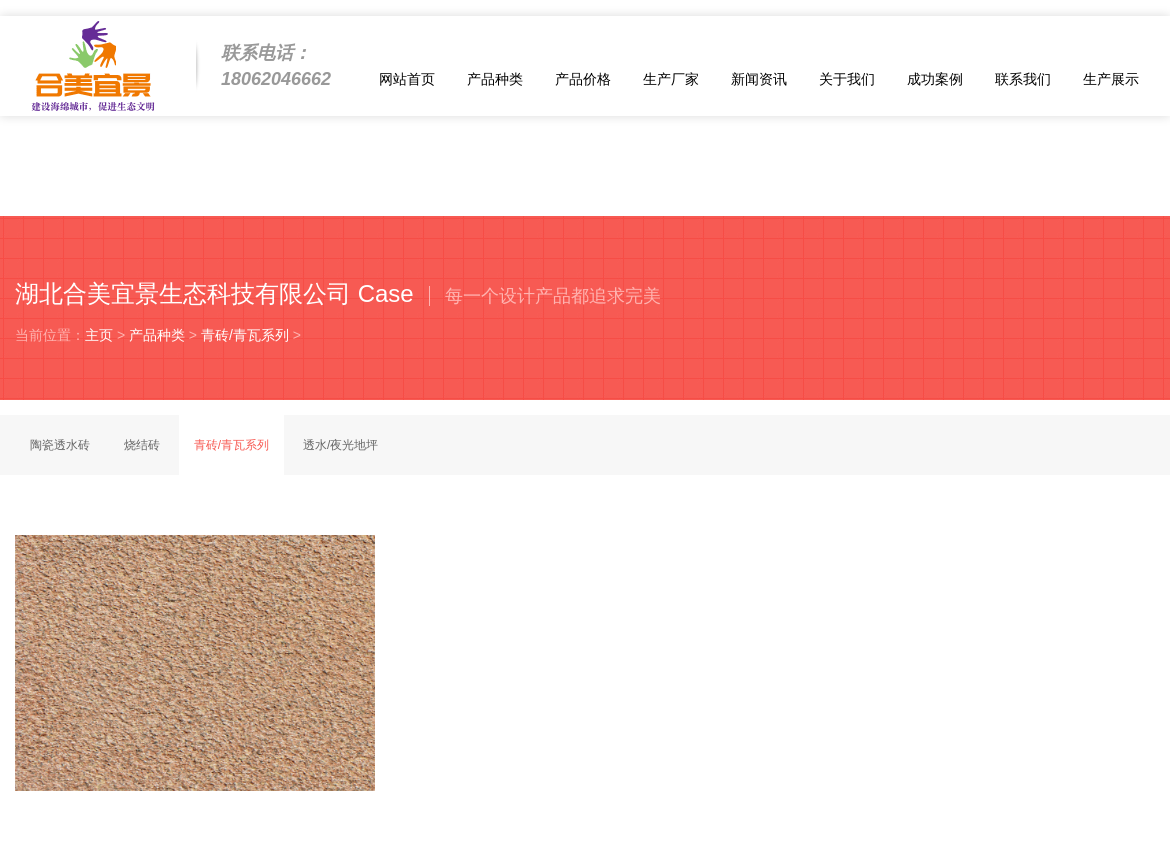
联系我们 (1023, 79)
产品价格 (583, 79)
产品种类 (495, 79)
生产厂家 (671, 79)
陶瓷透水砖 (60, 445)
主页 (99, 335)
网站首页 (407, 79)
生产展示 (1111, 79)
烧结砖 (142, 445)
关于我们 (847, 79)
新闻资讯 (759, 79)
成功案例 (935, 79)
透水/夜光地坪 (340, 445)
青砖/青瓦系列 (245, 335)
